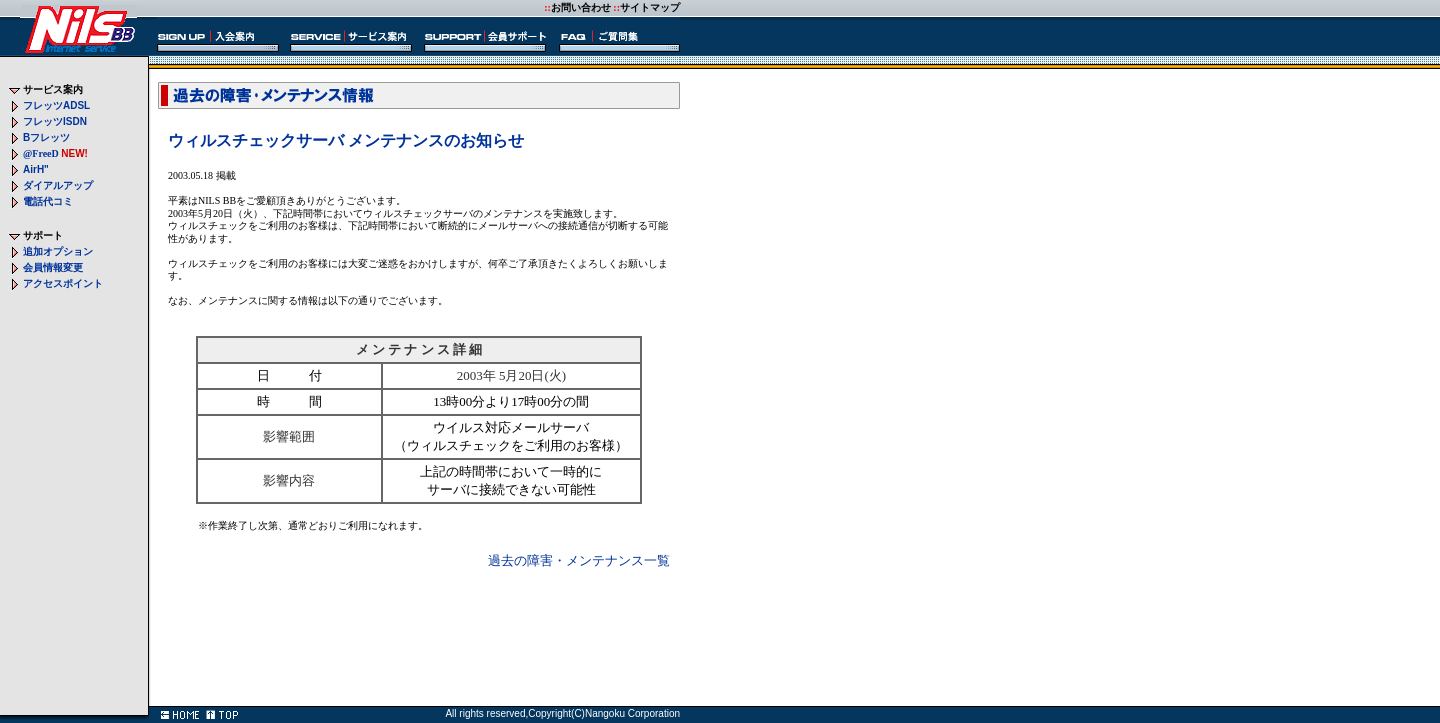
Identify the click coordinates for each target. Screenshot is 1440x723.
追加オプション (58, 251)
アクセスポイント (63, 283)
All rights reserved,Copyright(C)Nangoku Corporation (562, 713)
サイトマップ (650, 7)
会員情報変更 (53, 267)
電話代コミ (48, 201)
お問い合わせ (581, 7)
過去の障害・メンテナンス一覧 (579, 560)
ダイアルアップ (58, 185)
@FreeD (41, 153)
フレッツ (56, 105)
